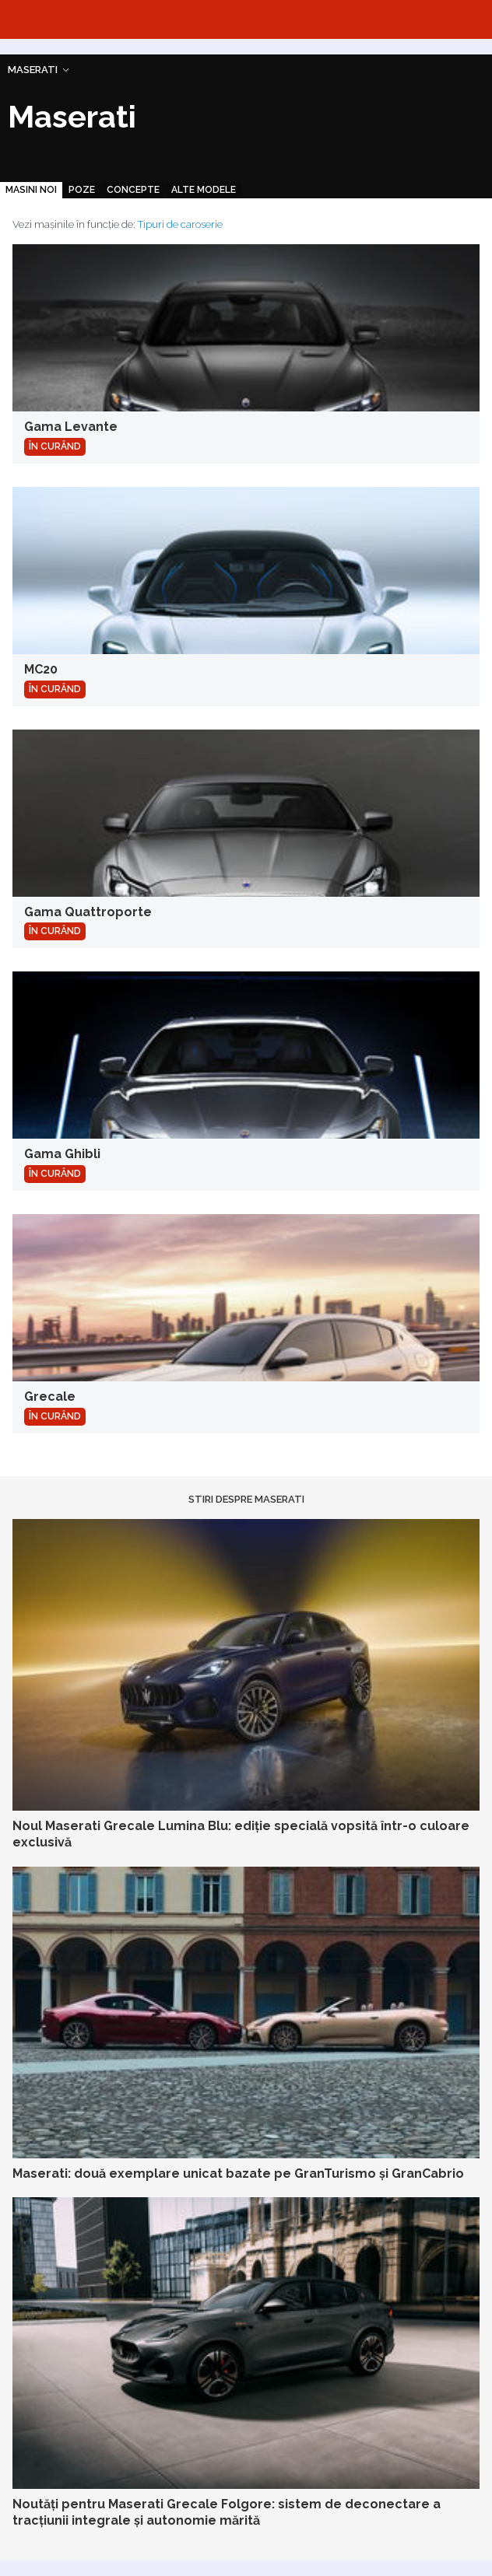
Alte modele (203, 189)
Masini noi (31, 189)
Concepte (133, 189)
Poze (82, 189)
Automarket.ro (246, 19)
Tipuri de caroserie (180, 224)
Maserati (33, 69)
